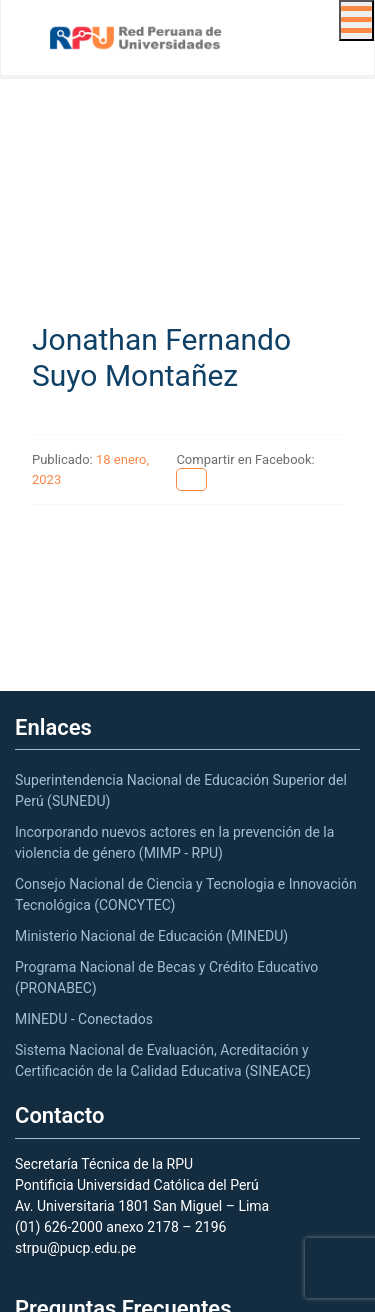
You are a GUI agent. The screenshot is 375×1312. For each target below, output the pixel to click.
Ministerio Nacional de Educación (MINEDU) (151, 936)
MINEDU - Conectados (84, 1019)
